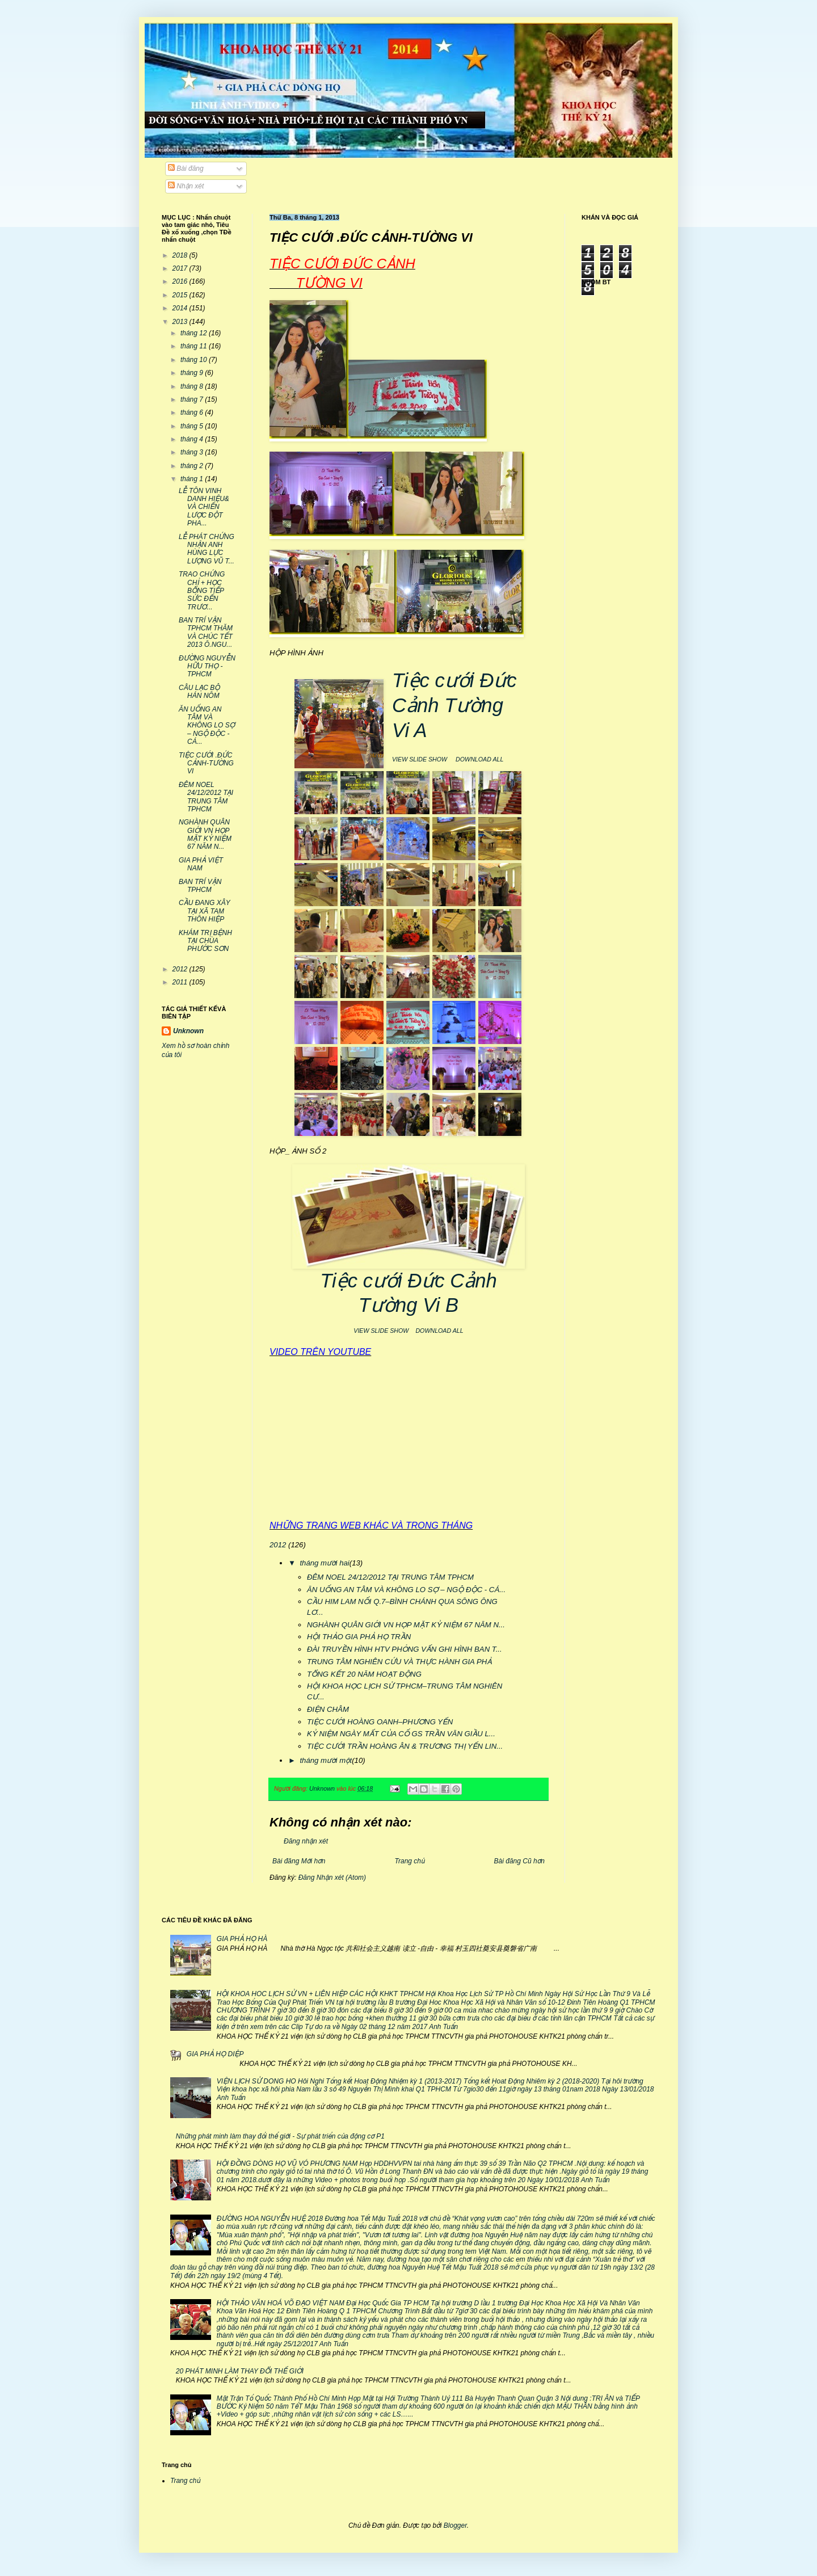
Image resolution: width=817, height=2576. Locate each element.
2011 (180, 982)
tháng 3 (192, 452)
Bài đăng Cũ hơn (519, 1861)
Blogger (455, 2525)
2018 (180, 255)
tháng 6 (192, 412)
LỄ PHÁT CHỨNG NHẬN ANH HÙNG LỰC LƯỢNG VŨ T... (206, 549)
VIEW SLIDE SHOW (419, 759)
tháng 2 (192, 466)
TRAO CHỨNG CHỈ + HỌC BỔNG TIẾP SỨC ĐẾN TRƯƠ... (202, 590)
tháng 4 (192, 439)
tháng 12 (194, 333)
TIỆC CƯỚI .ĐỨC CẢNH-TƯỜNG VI (206, 763)
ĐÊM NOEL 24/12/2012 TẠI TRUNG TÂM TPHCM (390, 1577)
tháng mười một (326, 1760)
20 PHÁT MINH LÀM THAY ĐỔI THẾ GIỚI (240, 2371)
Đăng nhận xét (306, 1841)
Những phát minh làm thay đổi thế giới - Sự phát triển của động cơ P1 (280, 2136)
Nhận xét (186, 186)
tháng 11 (194, 346)
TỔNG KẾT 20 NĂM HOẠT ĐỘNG (364, 1674)
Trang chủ (410, 1861)
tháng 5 (192, 426)
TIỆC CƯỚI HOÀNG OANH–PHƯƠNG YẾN (380, 1722)
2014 (180, 308)
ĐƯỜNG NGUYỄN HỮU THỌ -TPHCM (207, 666)
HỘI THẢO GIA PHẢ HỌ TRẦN (359, 1636)
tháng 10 (194, 360)
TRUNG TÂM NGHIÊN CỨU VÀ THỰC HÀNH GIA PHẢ (399, 1661)
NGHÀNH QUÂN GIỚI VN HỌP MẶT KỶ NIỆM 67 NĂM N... (406, 1624)
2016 (180, 281)
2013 (180, 322)
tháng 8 (192, 386)
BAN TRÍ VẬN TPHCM (200, 886)
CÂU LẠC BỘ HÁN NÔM (199, 692)
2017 (180, 268)
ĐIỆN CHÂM (328, 1709)
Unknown (188, 1031)
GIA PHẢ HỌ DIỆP (215, 2054)
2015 (180, 295)
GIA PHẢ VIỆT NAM (201, 864)
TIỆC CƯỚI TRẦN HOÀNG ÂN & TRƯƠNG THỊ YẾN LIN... (405, 1746)
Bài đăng (186, 168)
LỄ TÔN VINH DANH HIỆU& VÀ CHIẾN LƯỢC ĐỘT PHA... (204, 507)
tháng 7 (192, 399)
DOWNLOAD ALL (479, 759)
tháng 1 (192, 479)
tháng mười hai (324, 1563)
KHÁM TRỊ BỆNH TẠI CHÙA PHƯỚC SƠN (205, 941)
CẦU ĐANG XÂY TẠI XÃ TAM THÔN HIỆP (204, 911)
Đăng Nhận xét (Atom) (332, 1878)
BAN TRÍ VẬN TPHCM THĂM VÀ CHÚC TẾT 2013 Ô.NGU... (206, 632)
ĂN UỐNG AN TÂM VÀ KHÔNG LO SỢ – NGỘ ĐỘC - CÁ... (406, 1589)
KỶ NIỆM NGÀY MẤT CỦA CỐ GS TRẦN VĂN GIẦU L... (401, 1733)
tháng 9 (192, 373)
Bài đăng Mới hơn (298, 1861)
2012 (277, 1544)
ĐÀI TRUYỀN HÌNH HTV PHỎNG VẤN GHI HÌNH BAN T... (404, 1649)
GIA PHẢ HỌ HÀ (242, 1939)
